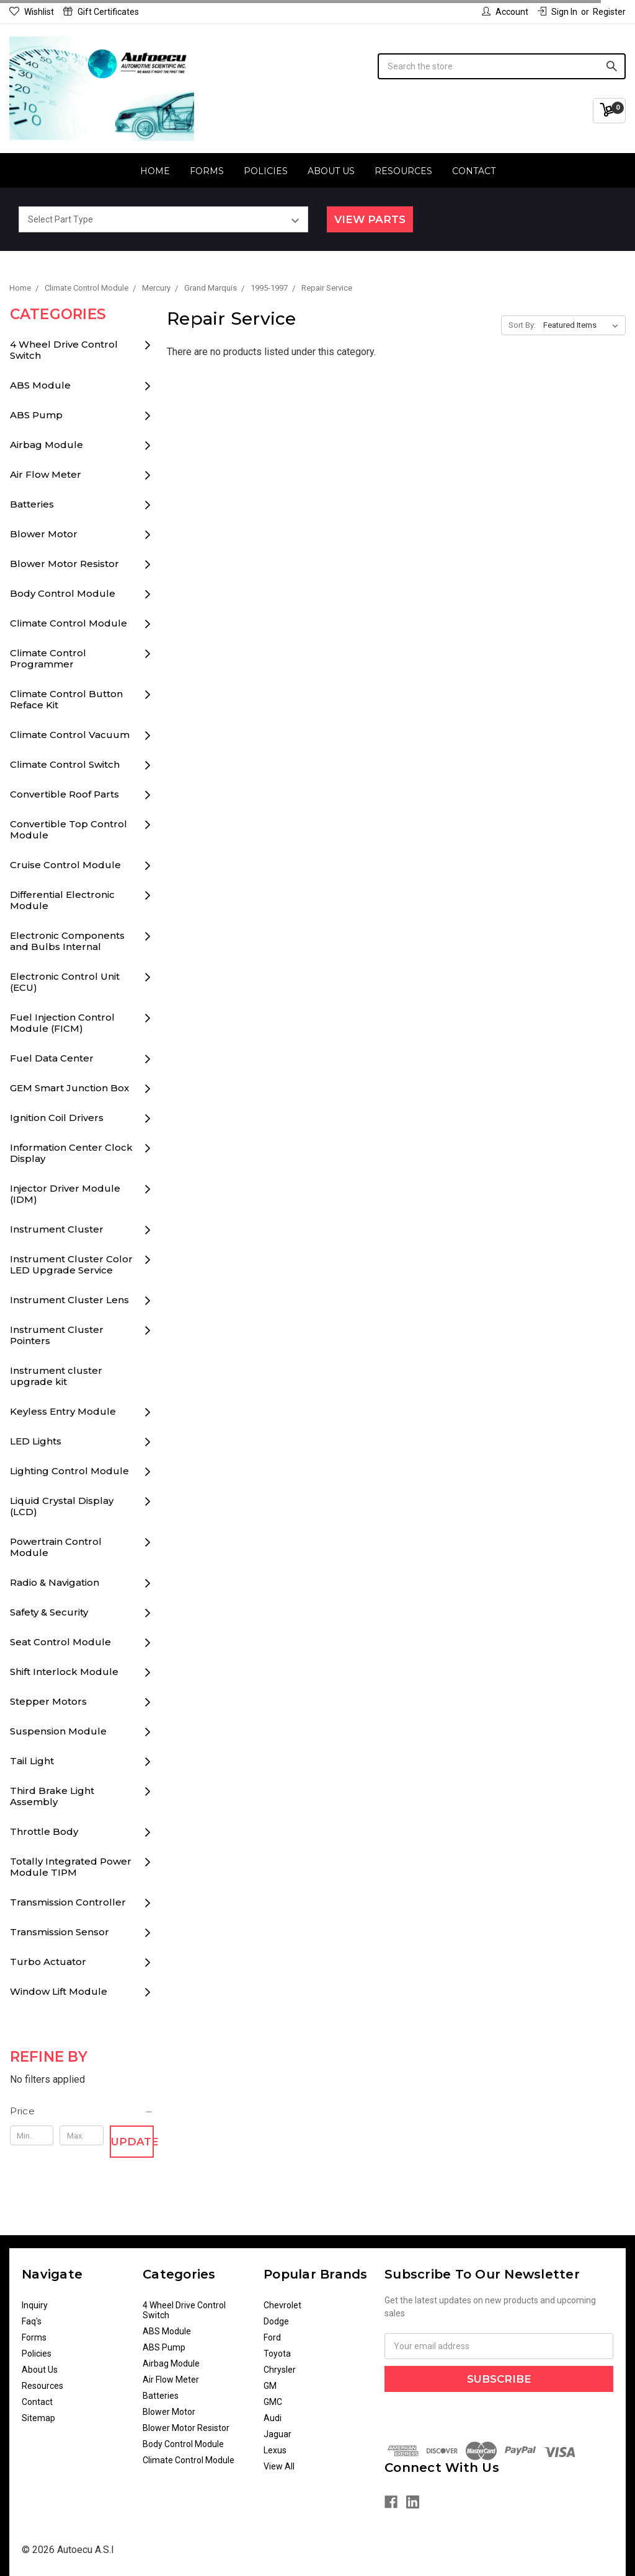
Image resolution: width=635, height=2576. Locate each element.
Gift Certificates (101, 12)
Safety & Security (49, 1612)
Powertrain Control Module (56, 1547)
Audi (273, 2418)
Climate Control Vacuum (70, 735)
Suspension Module (58, 1731)
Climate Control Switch (65, 764)
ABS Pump (36, 415)
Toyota (277, 2353)
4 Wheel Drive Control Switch (64, 349)
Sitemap (38, 2418)
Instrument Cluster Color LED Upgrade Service (71, 1264)
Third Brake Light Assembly (52, 1796)
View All (279, 2466)
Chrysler (280, 2370)
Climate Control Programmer (48, 658)
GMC (273, 2402)
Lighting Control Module (69, 1471)
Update (132, 2141)
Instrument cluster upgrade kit (56, 1376)
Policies (266, 171)
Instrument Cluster (57, 1229)
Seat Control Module (60, 1642)
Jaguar (277, 2434)
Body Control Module (62, 593)
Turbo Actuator (48, 1961)
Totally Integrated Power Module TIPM (70, 1866)
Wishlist (31, 12)
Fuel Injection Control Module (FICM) (62, 1022)
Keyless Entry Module (63, 1411)
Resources (403, 171)
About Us (331, 171)
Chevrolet (282, 2305)
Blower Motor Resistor (64, 563)
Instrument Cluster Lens (69, 1300)
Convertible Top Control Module (68, 829)
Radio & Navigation (54, 1582)
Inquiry (35, 2305)
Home (155, 171)
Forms (207, 171)
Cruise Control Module (65, 865)
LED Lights (35, 1441)
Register (609, 12)
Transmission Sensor (59, 1932)
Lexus (275, 2450)
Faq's (32, 2321)
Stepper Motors (48, 1701)
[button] (82, 2111)
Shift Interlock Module (64, 1671)
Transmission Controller (68, 1902)
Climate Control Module (68, 623)
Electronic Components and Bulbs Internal (67, 941)
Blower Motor (44, 534)
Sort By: (522, 325)
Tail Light (32, 1761)
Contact (473, 171)
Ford (272, 2337)
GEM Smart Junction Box (69, 1088)
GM (270, 2386)
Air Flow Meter (45, 474)
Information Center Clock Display (71, 1152)
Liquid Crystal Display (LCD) (61, 1506)
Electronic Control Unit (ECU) (65, 981)
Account (505, 12)
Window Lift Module (58, 1991)
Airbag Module (46, 445)
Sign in (557, 12)
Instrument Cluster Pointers (57, 1335)
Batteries (32, 504)
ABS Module (40, 385)
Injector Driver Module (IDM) (65, 1193)
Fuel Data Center (52, 1058)
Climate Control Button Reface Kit (66, 699)
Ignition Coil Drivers (57, 1117)
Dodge (276, 2321)
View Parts (370, 219)
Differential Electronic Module (62, 900)
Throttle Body (44, 1831)
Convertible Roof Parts (64, 794)
